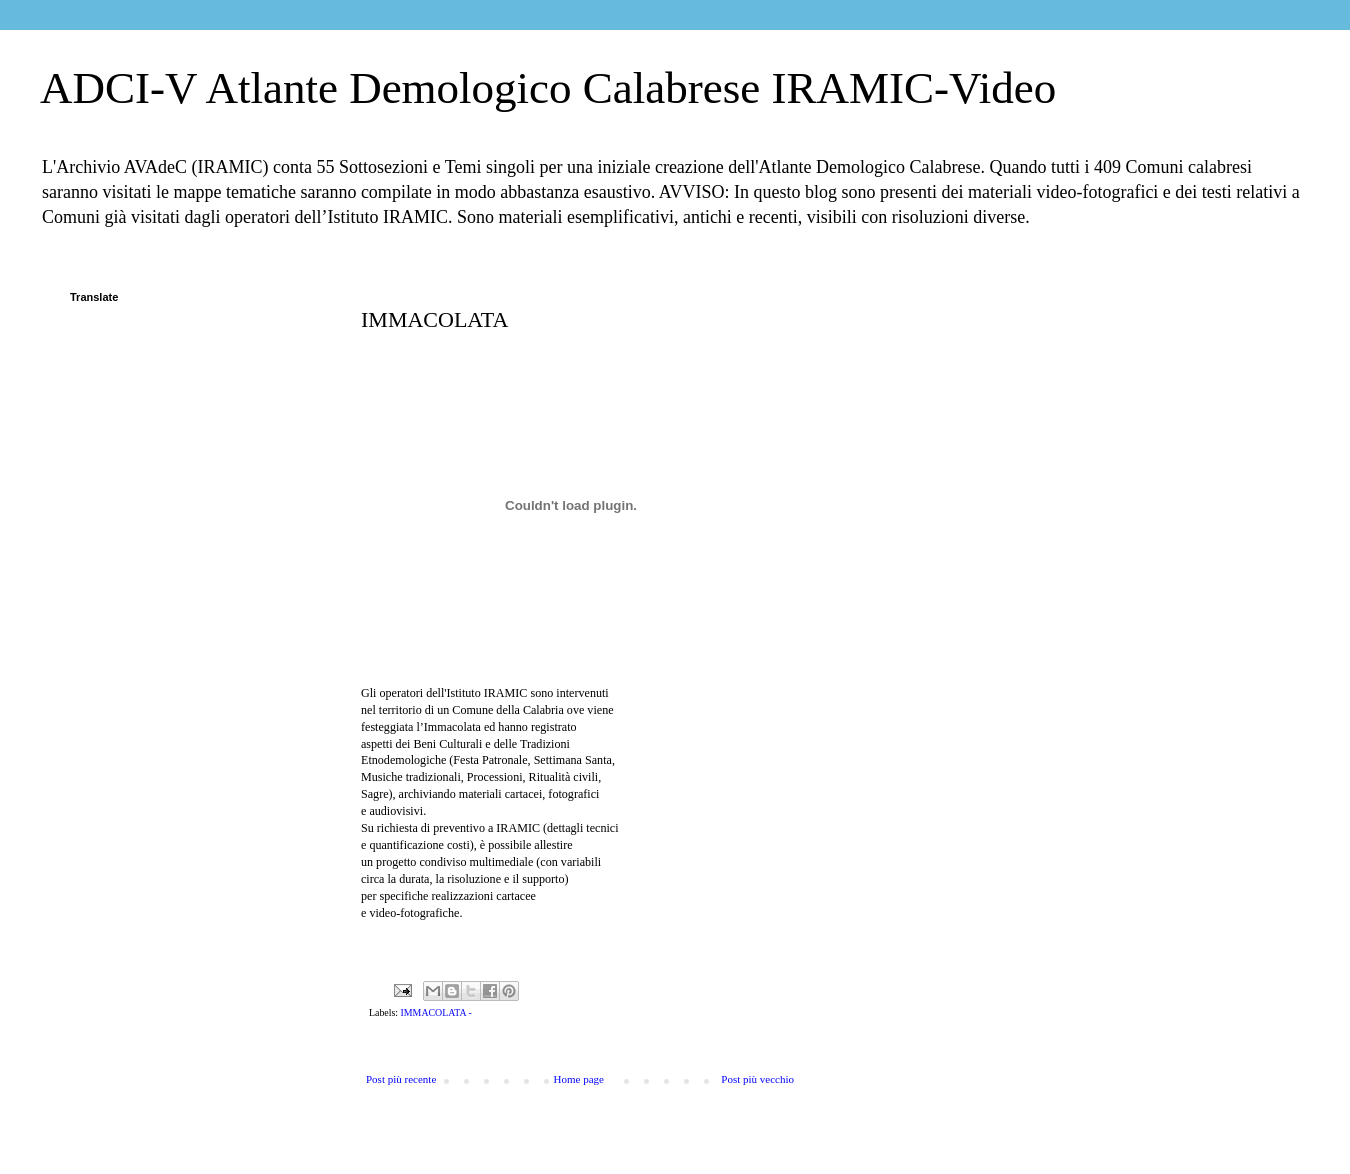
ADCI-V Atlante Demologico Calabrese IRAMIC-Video (548, 88)
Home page (579, 1079)
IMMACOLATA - (436, 1012)
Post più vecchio (757, 1079)
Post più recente (401, 1079)
